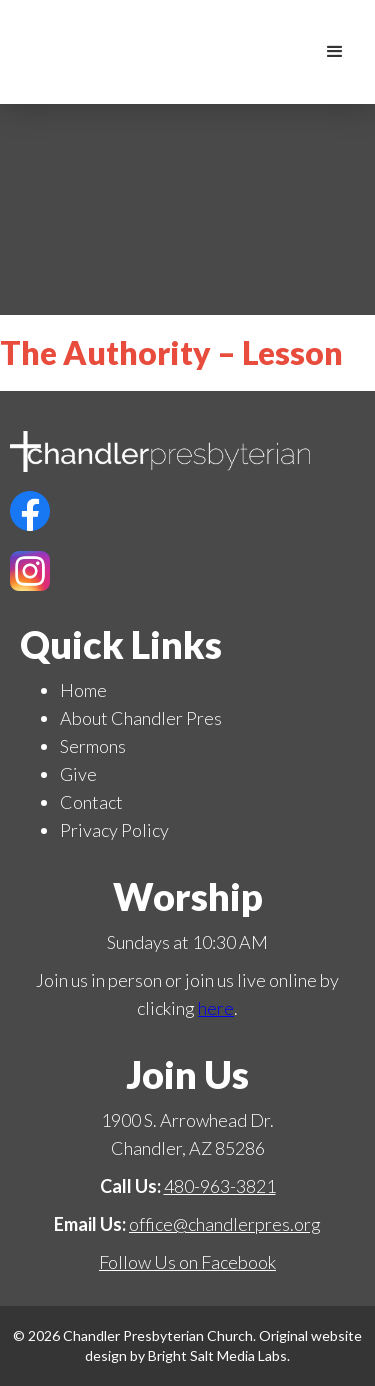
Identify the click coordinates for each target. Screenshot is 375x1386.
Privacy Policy (114, 830)
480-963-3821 (220, 1186)
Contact (91, 802)
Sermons (93, 746)
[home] (295, 52)
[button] (335, 52)
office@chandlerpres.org (225, 1224)
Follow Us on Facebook (187, 1262)
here (216, 1008)
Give (78, 774)
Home (83, 690)
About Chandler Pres (141, 718)
